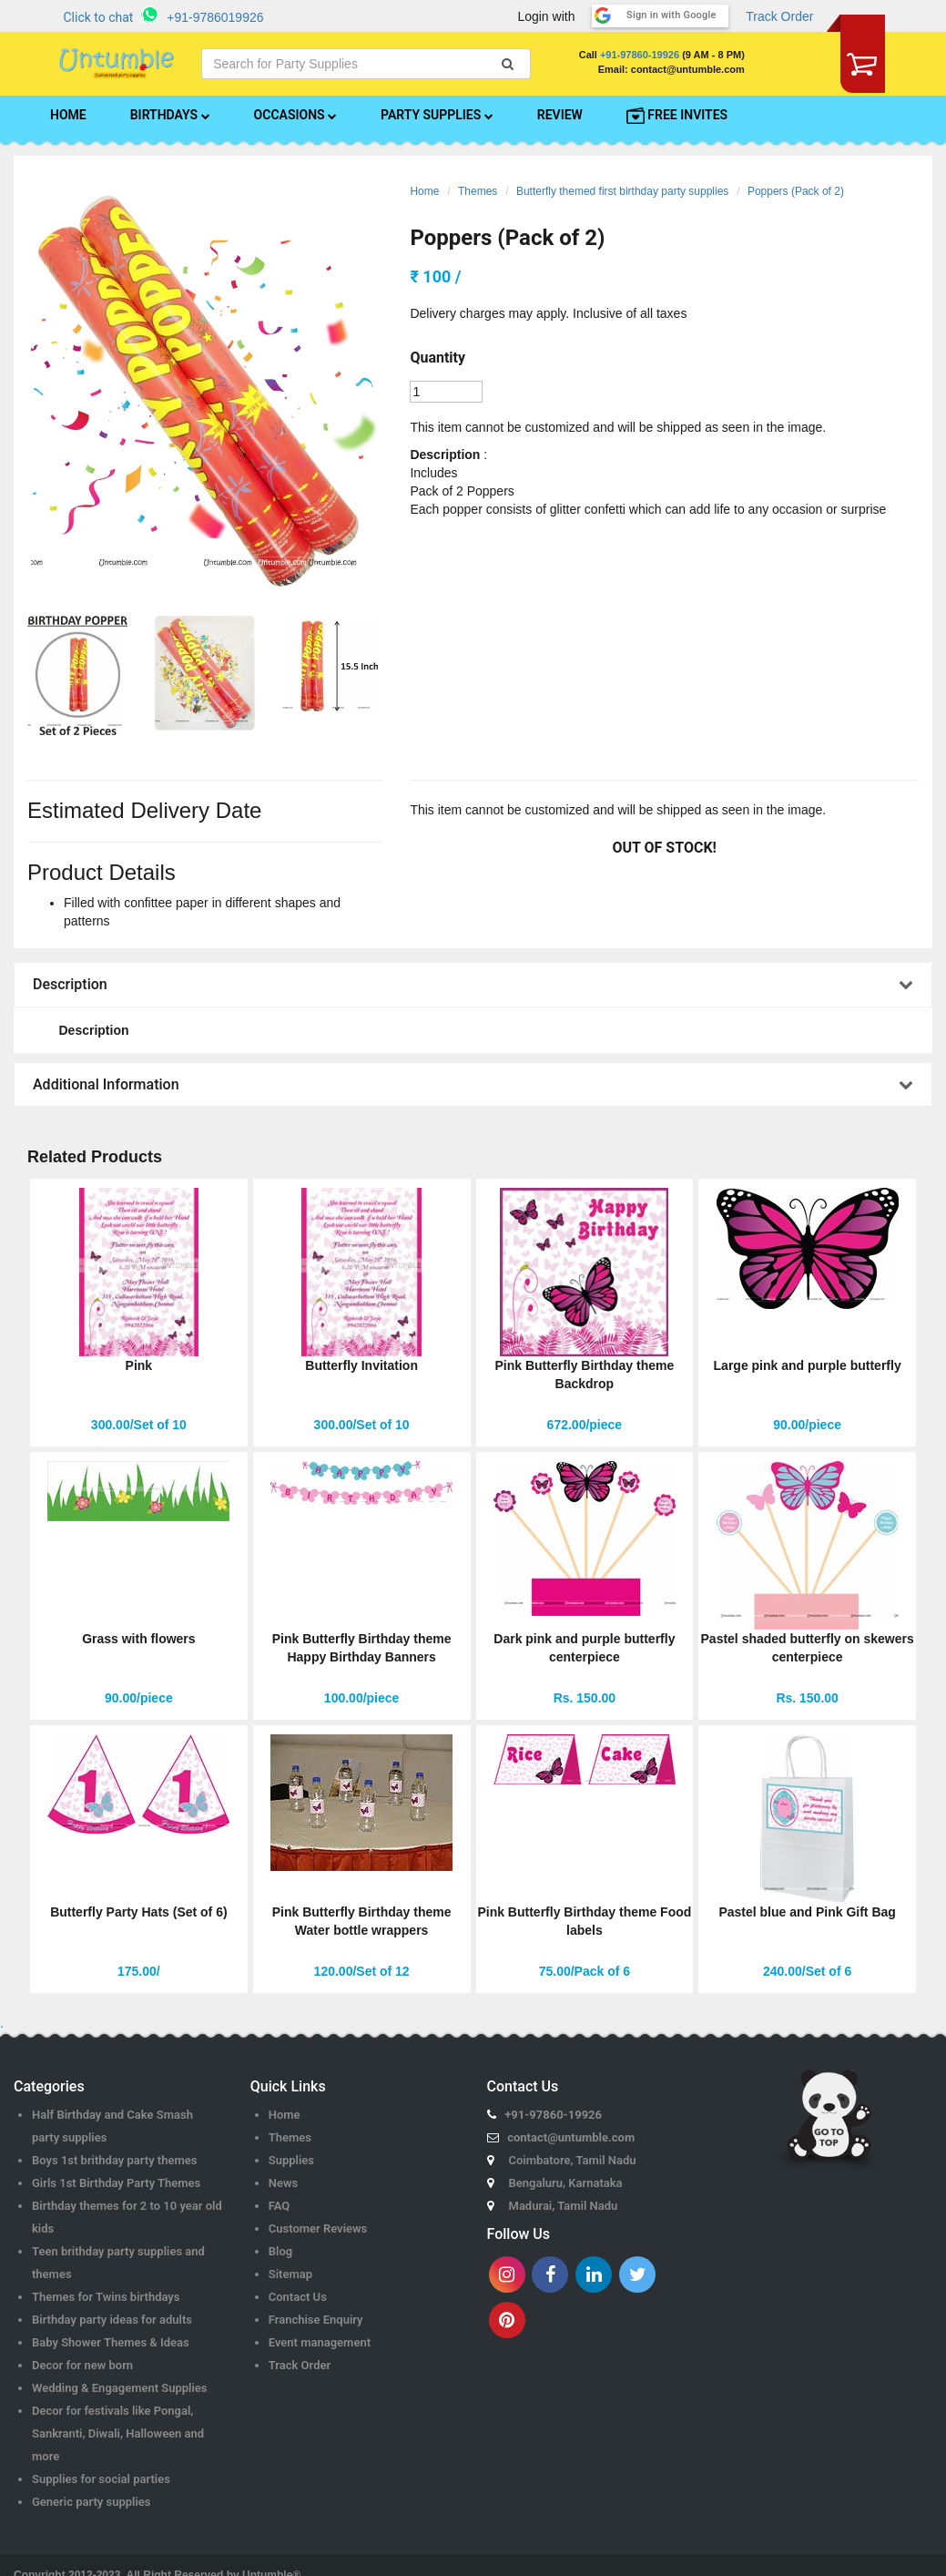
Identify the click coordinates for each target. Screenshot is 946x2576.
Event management (320, 2342)
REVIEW (560, 114)
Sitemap (290, 2274)
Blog (280, 2251)
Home (424, 191)
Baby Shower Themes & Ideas (110, 2342)
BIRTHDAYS (170, 114)
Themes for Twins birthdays (105, 2297)
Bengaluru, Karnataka (566, 2183)
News (283, 2183)
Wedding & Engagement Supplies (120, 2388)
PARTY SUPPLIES (437, 114)
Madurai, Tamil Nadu (563, 2206)
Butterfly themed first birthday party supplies (622, 191)
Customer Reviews (318, 2228)
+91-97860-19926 (639, 54)
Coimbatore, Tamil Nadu (572, 2160)
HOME (68, 114)
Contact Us (298, 2297)
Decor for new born (82, 2365)
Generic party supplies (91, 2502)
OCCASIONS (295, 114)
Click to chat (99, 17)
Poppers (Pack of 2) (796, 191)
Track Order (779, 16)
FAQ (279, 2206)
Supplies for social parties (101, 2479)
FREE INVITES (676, 115)
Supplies (291, 2160)
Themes (477, 191)
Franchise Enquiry (316, 2319)
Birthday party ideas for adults (112, 2319)
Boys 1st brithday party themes (114, 2160)
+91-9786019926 (215, 17)
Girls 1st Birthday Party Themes (116, 2183)
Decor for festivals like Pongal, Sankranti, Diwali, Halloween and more (118, 2433)
